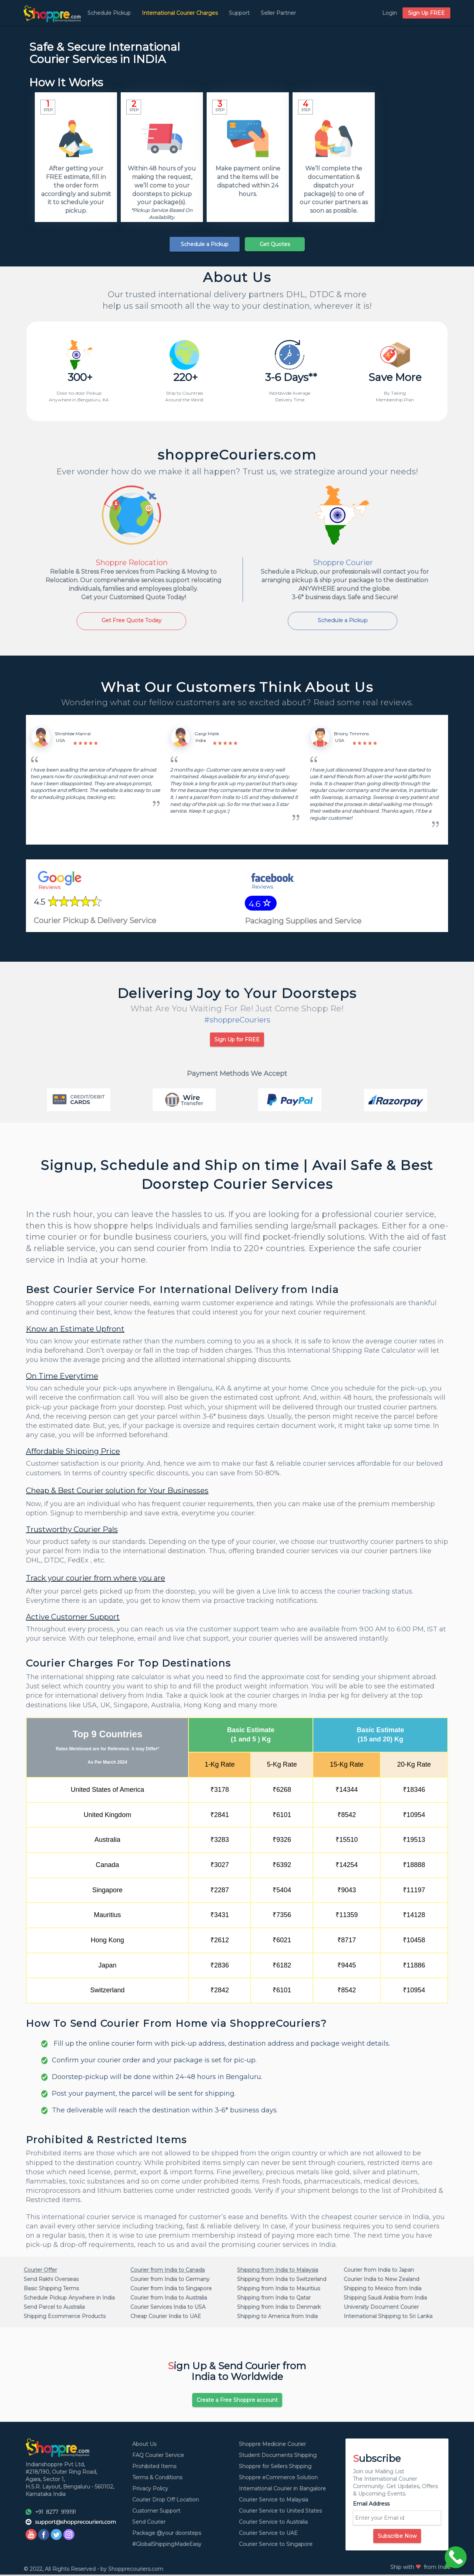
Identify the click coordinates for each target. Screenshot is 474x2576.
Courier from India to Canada (167, 2271)
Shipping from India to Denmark (279, 2308)
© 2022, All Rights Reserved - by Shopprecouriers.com (93, 2570)
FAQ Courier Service (158, 2456)
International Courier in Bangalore (282, 2490)
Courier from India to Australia (168, 2298)
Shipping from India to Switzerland (281, 2280)
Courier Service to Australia (273, 2523)
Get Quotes (275, 244)
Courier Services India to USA (168, 2308)
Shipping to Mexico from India (382, 2289)
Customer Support (156, 2512)
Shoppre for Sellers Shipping (275, 2467)
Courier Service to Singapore (276, 2545)
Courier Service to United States (280, 2512)
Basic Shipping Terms (51, 2289)
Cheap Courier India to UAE (165, 2317)
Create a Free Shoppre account (237, 2401)
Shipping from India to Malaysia (277, 2271)
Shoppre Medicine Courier (272, 2445)
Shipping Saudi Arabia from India (385, 2298)
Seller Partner (278, 13)
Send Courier (149, 2523)
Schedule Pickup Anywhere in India (69, 2298)
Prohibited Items (154, 2467)
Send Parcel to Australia (54, 2308)
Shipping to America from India (277, 2317)
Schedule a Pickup (204, 244)
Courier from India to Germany (170, 2280)
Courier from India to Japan (379, 2271)
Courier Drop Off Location (165, 2501)
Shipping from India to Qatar (274, 2298)
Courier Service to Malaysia (273, 2501)
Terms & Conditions (157, 2479)
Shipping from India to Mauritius (278, 2289)
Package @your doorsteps (166, 2534)
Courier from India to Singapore (171, 2289)
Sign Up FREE (426, 13)
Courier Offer (40, 2271)
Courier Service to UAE (268, 2534)
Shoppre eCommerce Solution (278, 2479)
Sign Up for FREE (237, 1040)
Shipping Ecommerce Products (65, 2317)
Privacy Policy (150, 2490)
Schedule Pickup (109, 13)
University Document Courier (381, 2308)
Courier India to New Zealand (381, 2280)
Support (239, 13)
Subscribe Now (397, 2537)
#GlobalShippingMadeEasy (166, 2545)
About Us (144, 2445)
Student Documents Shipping (278, 2456)
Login (389, 13)
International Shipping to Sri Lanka (388, 2317)
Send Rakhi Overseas (51, 2280)
